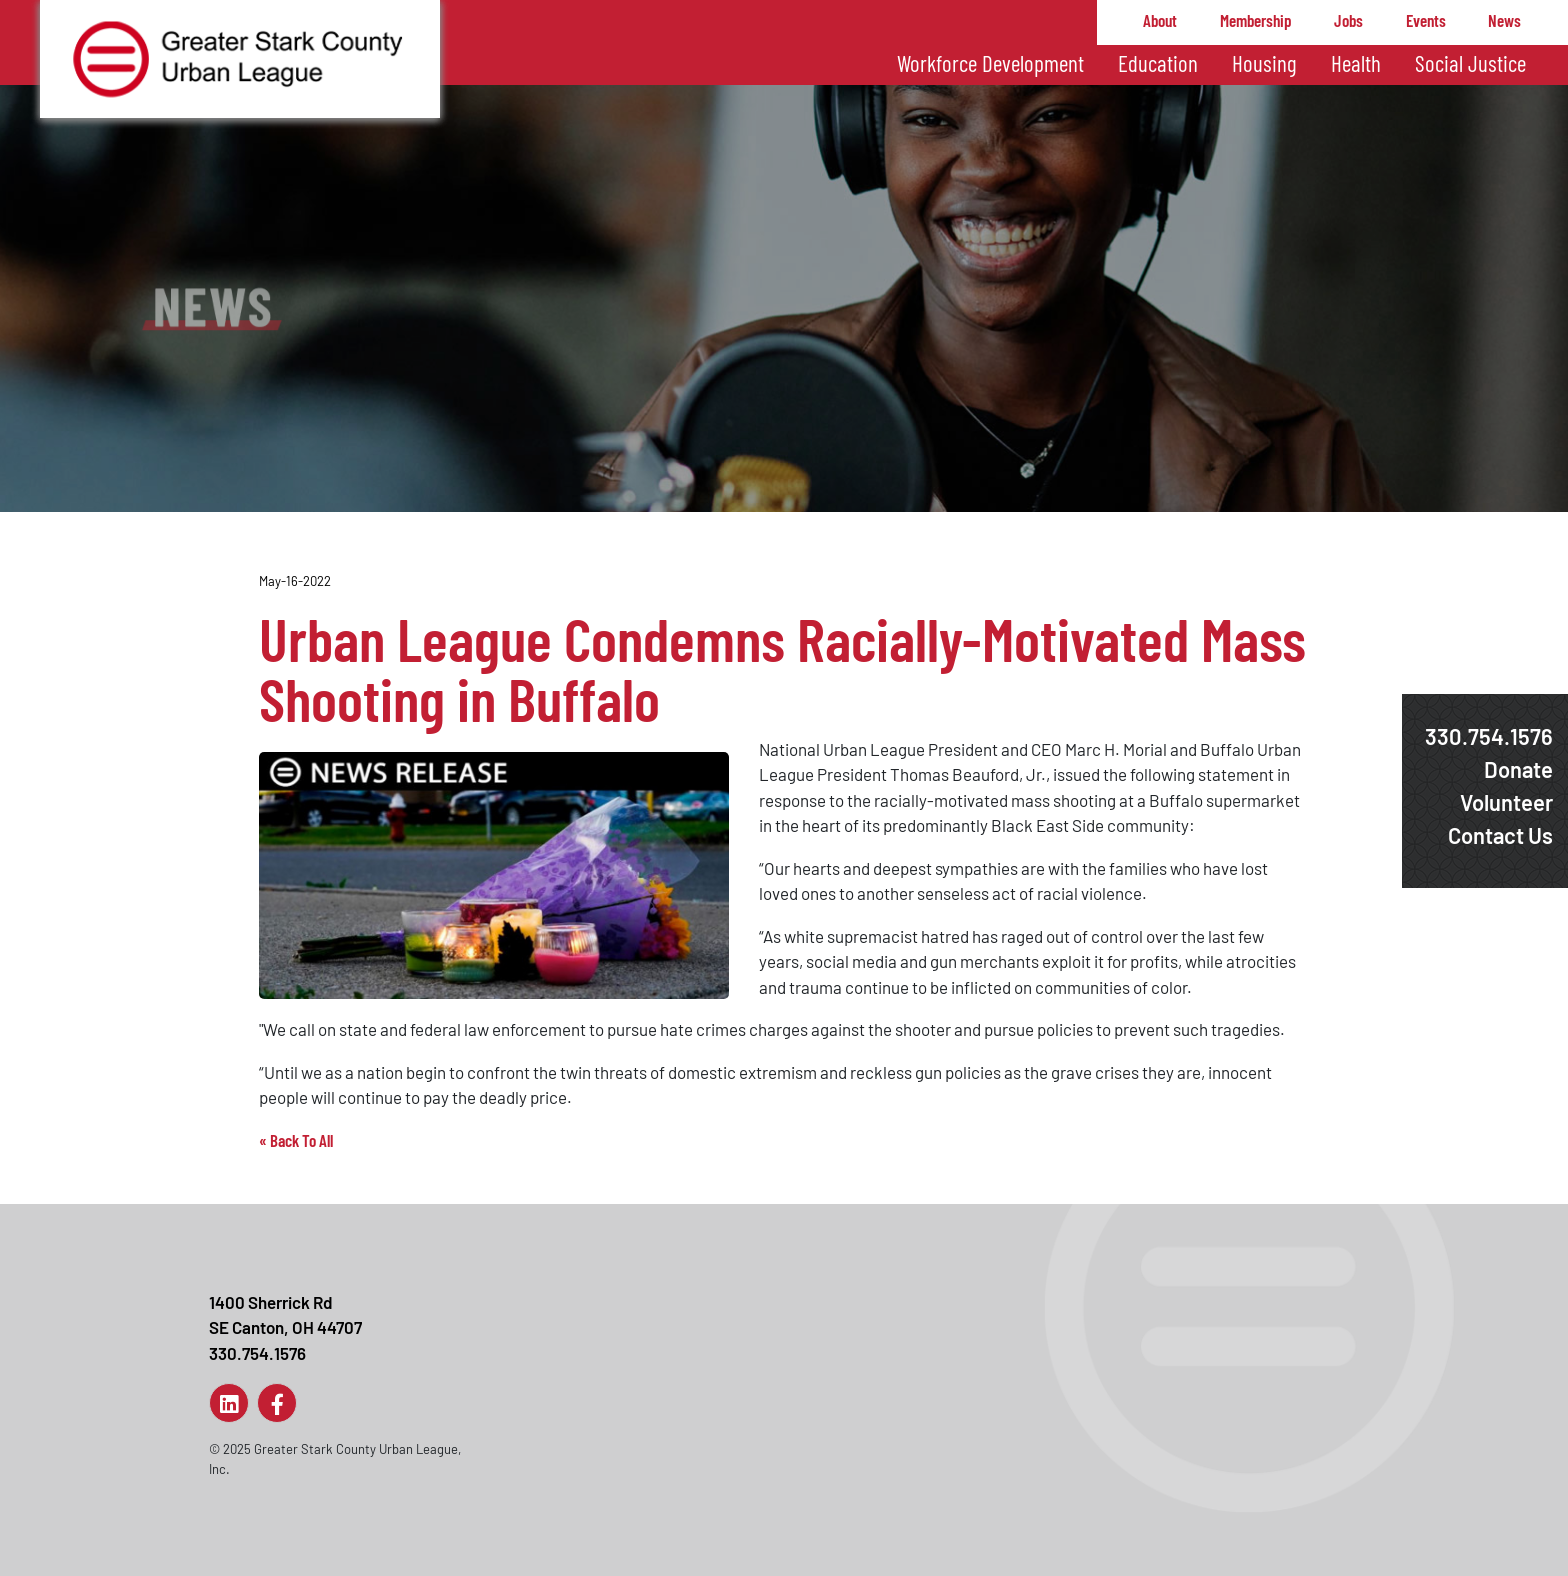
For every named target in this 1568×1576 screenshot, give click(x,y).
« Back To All (296, 1140)
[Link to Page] (229, 1403)
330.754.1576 (1489, 736)
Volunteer (1506, 802)
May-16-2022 (295, 581)
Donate (1518, 769)
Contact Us (1500, 835)
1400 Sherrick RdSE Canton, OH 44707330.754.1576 (285, 1327)
